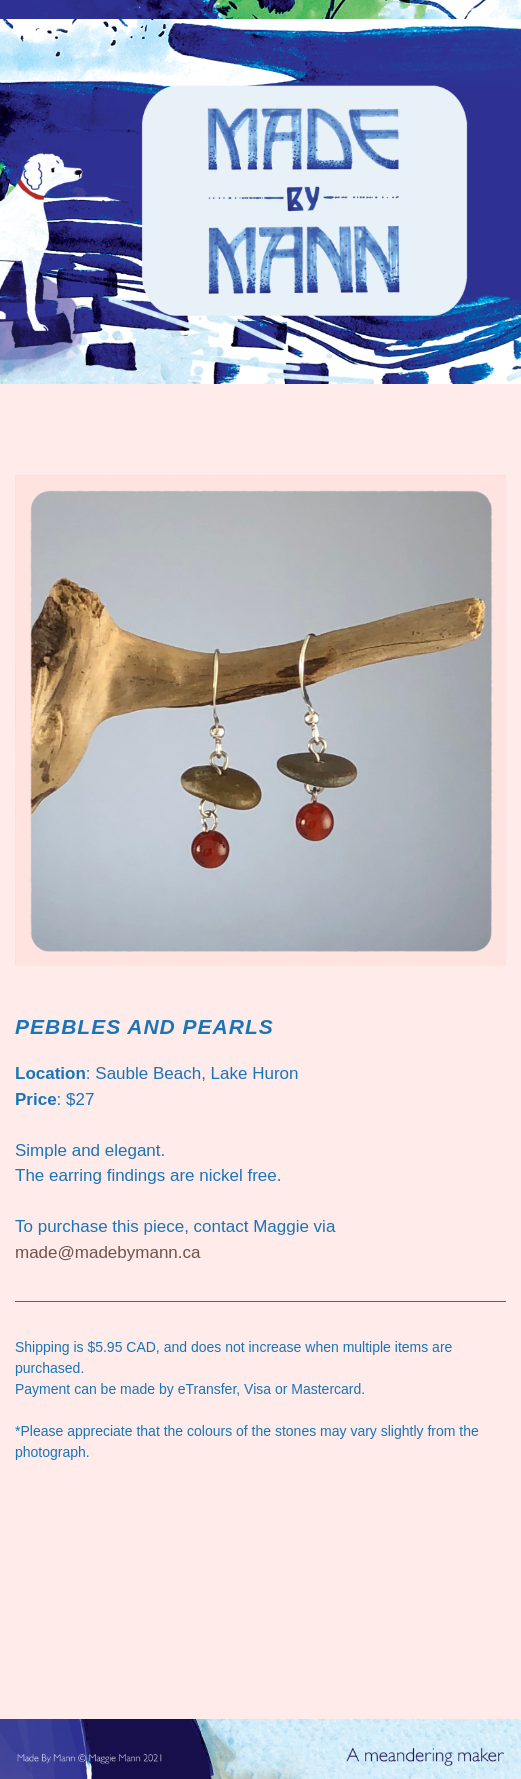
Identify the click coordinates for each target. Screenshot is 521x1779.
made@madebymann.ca (107, 1252)
